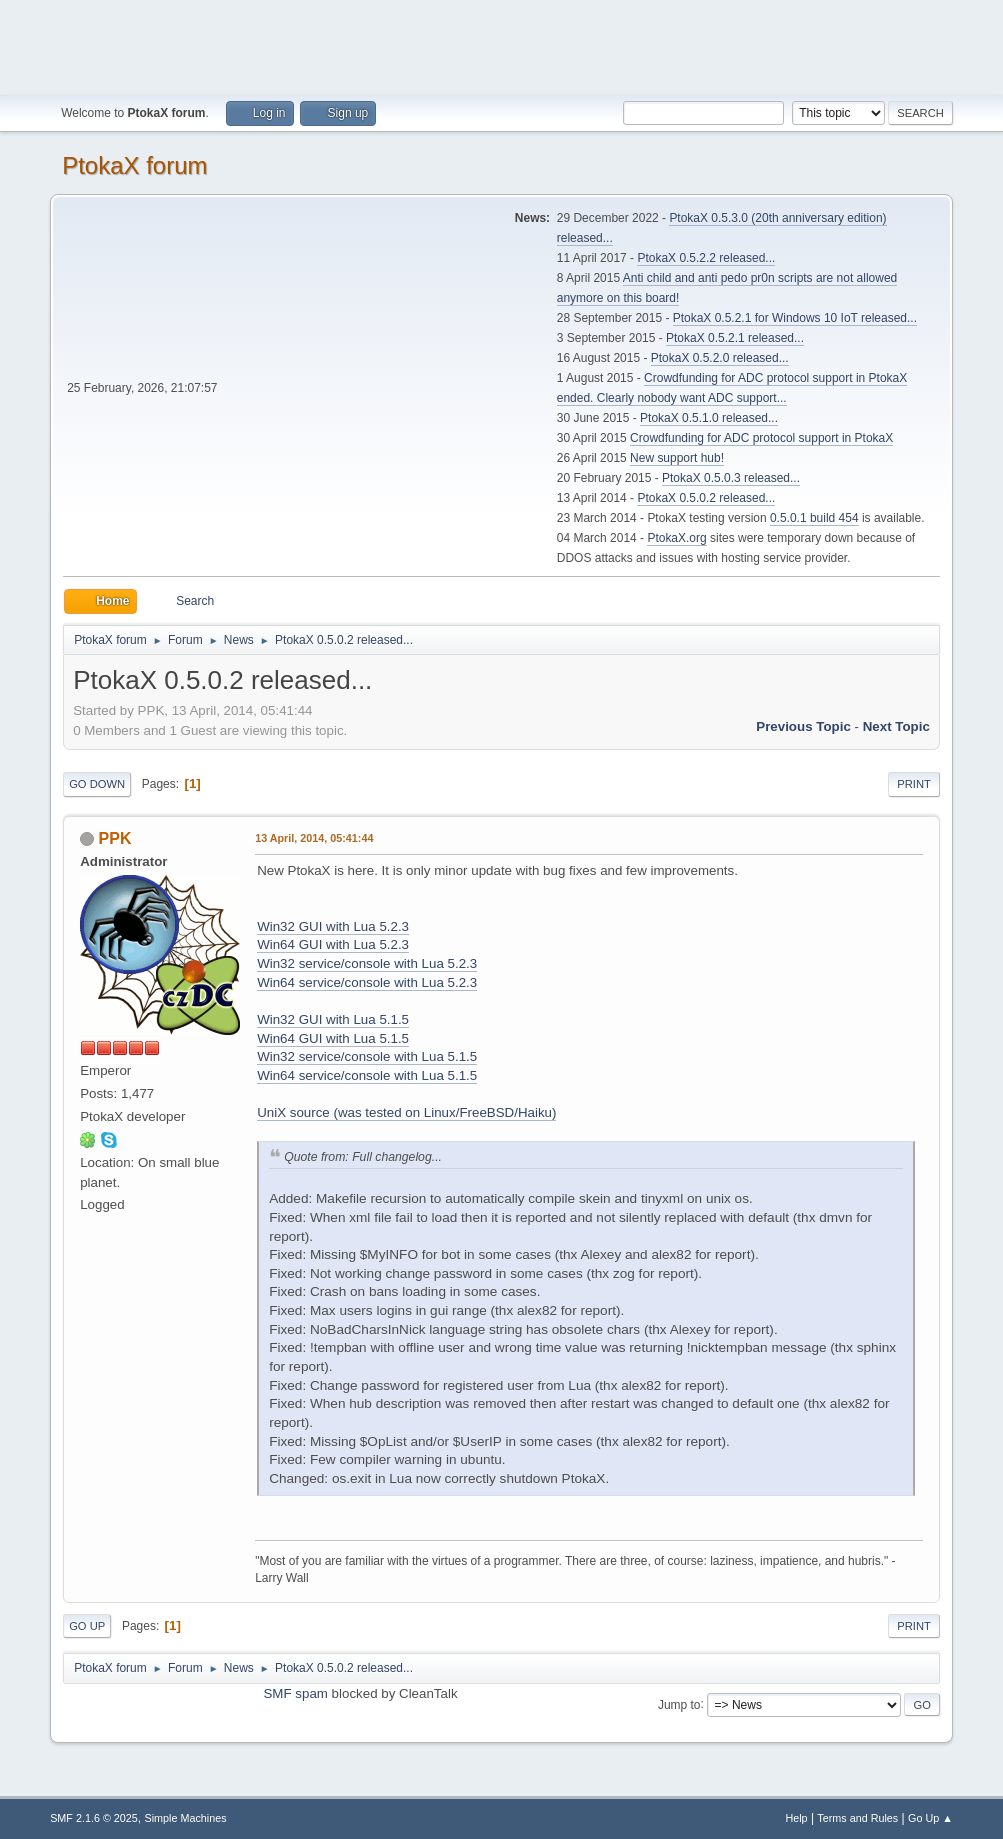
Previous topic (803, 726)
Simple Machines (185, 1818)
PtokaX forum (134, 165)
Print (914, 784)
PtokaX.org (676, 538)
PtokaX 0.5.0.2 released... (706, 498)
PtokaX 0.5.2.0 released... (720, 358)
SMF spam (295, 1693)
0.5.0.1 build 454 (814, 518)
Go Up (87, 1626)
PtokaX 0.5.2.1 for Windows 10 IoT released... (795, 318)
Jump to (679, 1704)
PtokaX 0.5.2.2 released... (706, 258)
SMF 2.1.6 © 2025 (94, 1818)
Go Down (97, 784)
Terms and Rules (857, 1818)
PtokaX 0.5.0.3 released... (731, 478)
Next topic (896, 726)
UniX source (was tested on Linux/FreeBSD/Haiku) (406, 1112)
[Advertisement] (502, 45)
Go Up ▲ (930, 1818)
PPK (115, 838)
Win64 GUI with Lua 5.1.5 (333, 1038)
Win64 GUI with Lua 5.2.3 (333, 944)
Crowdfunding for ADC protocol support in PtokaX (761, 438)
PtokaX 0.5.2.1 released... (735, 338)
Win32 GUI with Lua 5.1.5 (333, 1019)
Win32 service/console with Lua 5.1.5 (367, 1056)
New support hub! (677, 458)
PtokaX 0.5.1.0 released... (709, 418)
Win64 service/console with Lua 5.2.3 (367, 982)
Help (796, 1818)
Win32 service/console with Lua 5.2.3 (367, 963)
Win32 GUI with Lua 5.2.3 (333, 926)
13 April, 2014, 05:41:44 (314, 838)
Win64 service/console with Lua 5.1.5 (367, 1075)
